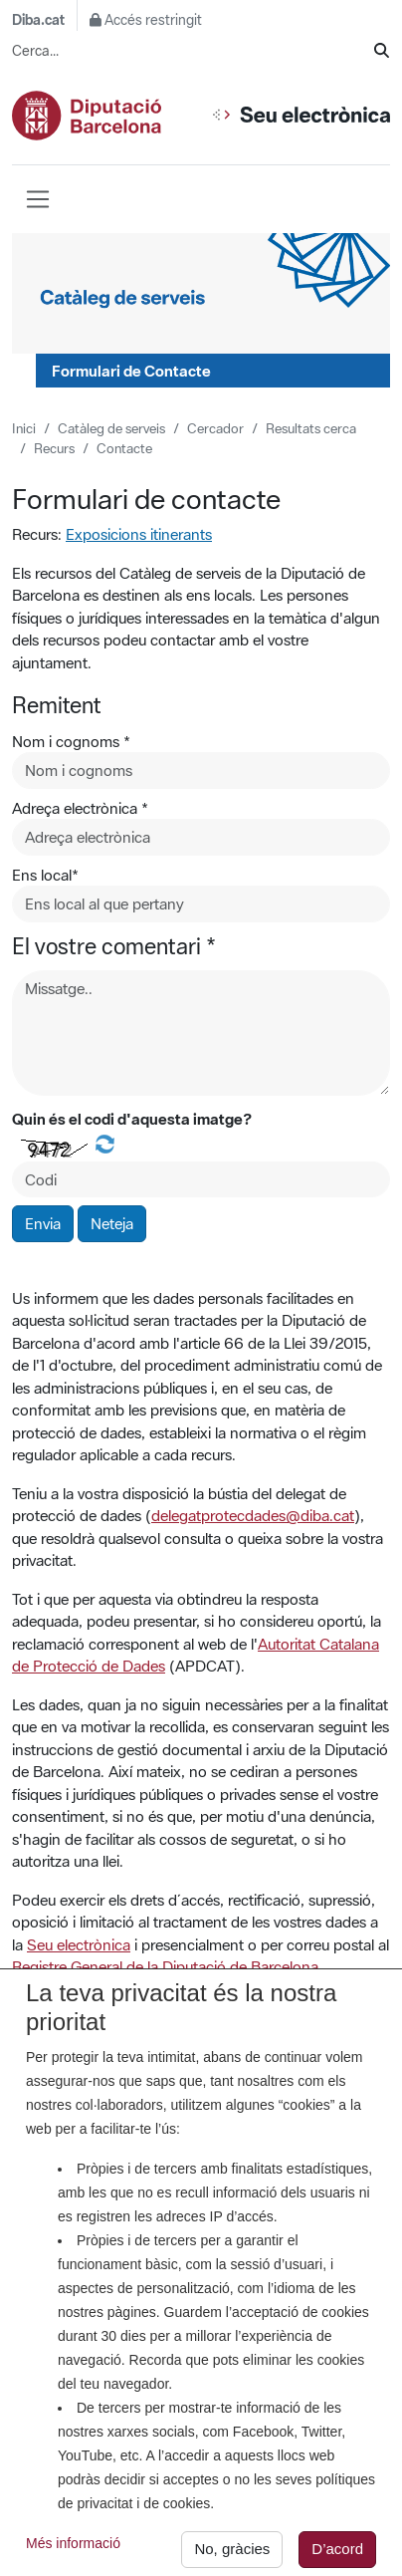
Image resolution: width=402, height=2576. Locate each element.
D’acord (337, 2555)
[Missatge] (201, 1033)
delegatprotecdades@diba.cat (252, 1515)
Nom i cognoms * (71, 741)
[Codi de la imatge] (201, 1179)
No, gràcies (232, 2555)
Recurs (54, 448)
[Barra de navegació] (38, 199)
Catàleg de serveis (111, 428)
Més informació (73, 2550)
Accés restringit (146, 20)
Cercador (215, 428)
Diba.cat (38, 20)
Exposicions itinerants (139, 534)
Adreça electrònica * (80, 808)
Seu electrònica (78, 1944)
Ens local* (45, 875)
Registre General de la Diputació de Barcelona (165, 1966)
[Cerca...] (193, 51)
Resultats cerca (311, 428)
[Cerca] (381, 51)
